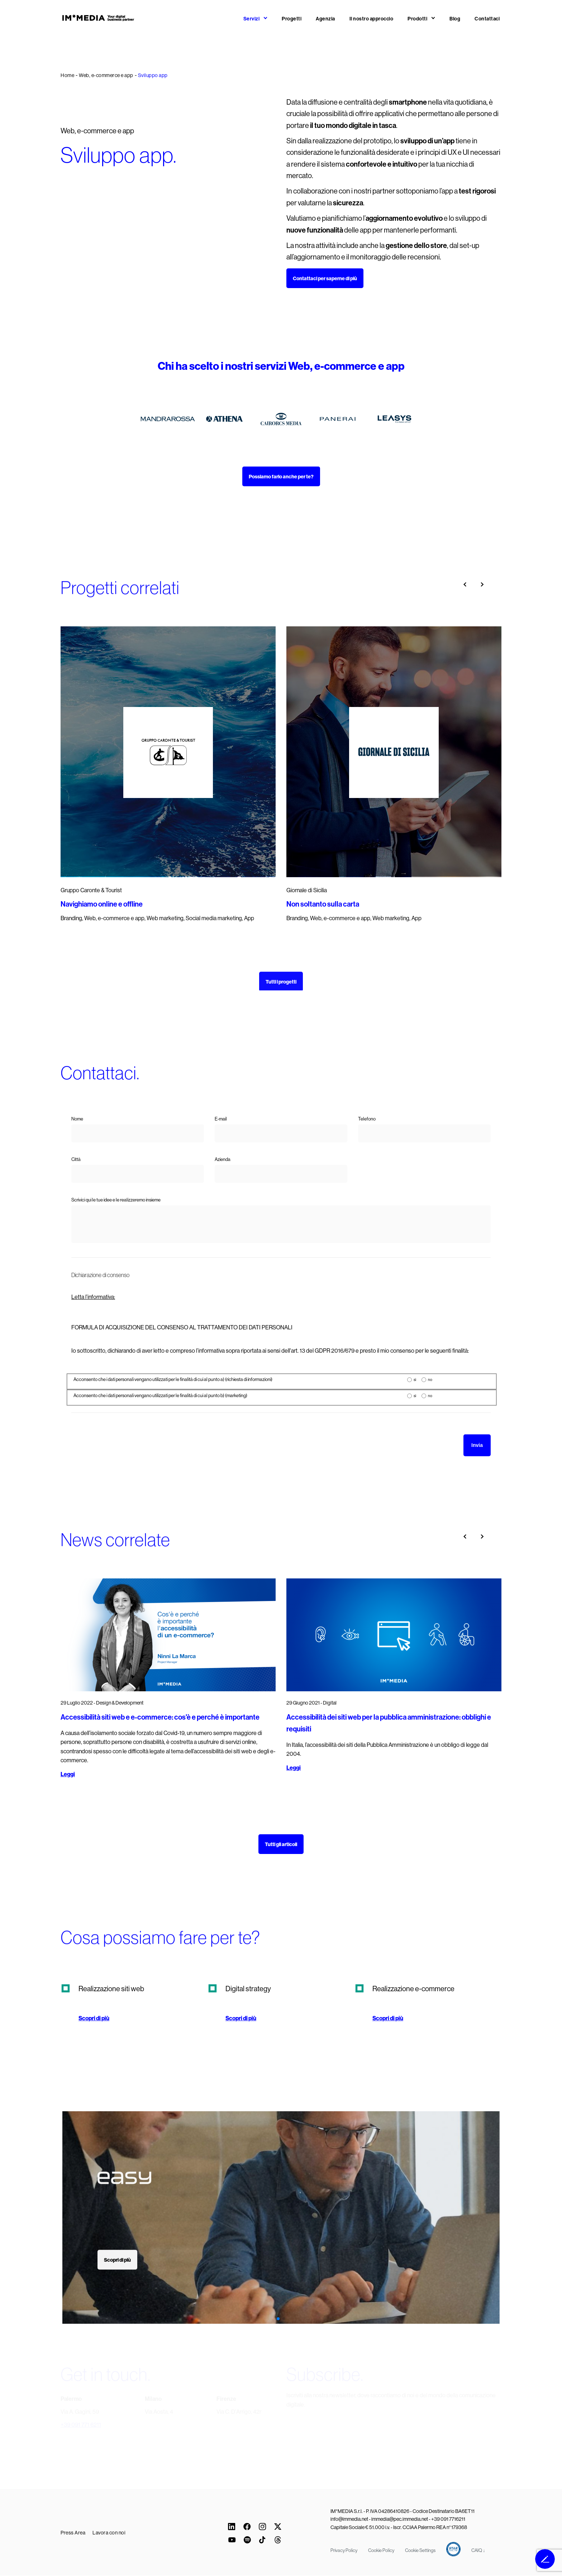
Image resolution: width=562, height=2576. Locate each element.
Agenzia (325, 19)
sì (415, 1379)
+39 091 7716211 (448, 2519)
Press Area (73, 2533)
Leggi (68, 1774)
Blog (454, 19)
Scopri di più (93, 2018)
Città (76, 1159)
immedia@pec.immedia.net (399, 2519)
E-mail (221, 1119)
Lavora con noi (108, 2533)
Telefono (367, 1119)
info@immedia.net (349, 2519)
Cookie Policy (381, 2550)
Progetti (291, 19)
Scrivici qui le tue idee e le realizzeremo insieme (116, 1200)
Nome (77, 1119)
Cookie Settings (420, 2550)
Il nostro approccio (371, 19)
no (430, 1379)
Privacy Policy (343, 2550)
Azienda (222, 1159)
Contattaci (487, 19)
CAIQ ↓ (478, 2550)
